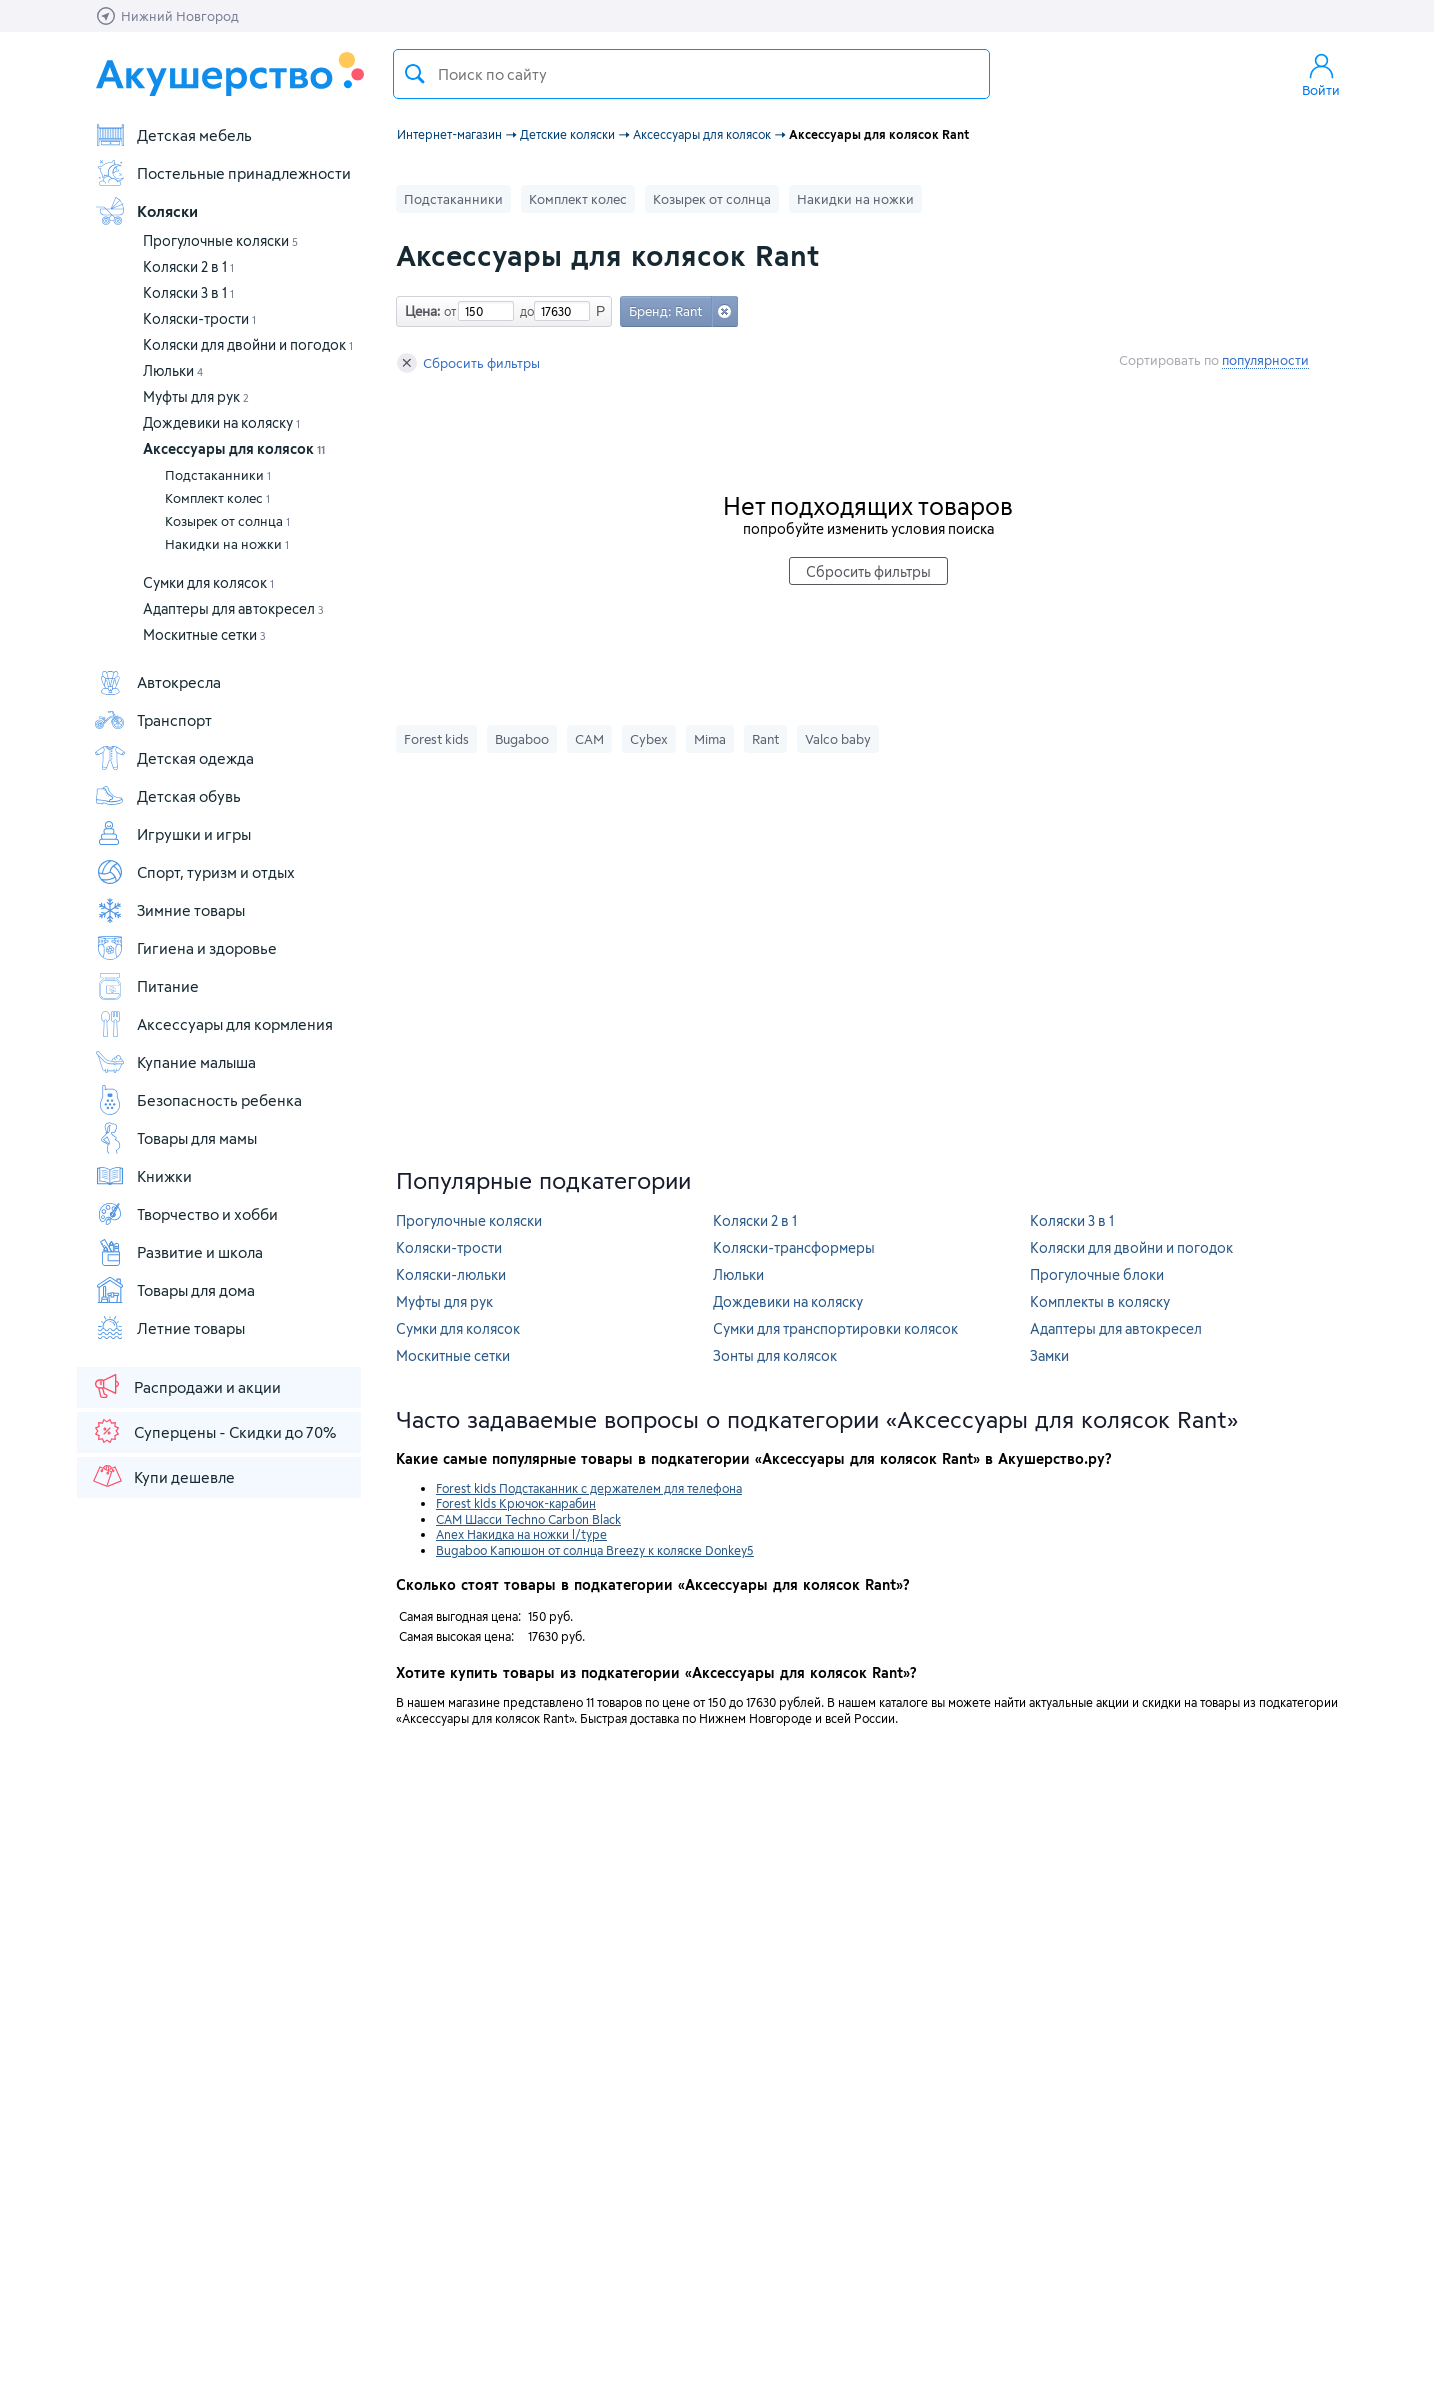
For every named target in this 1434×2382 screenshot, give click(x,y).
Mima (710, 739)
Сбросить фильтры (468, 363)
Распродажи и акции (186, 1386)
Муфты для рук (196, 396)
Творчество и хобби (186, 1214)
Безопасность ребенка (198, 1100)
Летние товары (169, 1328)
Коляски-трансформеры (794, 1247)
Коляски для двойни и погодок (248, 344)
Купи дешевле (163, 1476)
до (524, 311)
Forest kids (436, 739)
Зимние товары (169, 910)
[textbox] (691, 74)
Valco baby (838, 739)
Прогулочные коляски (220, 240)
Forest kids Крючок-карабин (516, 1503)
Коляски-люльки (451, 1274)
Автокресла (157, 682)
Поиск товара (415, 74)
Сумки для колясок (208, 582)
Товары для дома (174, 1290)
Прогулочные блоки (1097, 1274)
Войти (1321, 74)
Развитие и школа (178, 1252)
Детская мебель (173, 135)
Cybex (649, 739)
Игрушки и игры (172, 834)
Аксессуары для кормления (213, 1024)
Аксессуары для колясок (234, 448)
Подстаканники (218, 475)
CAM (589, 739)
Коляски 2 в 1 (188, 266)
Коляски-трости (199, 318)
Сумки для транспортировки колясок (835, 1328)
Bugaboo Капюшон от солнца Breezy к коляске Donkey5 (595, 1550)
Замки (1049, 1355)
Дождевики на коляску (221, 422)
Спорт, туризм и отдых (194, 872)
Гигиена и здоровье (185, 948)
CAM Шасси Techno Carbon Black (528, 1519)
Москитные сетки (204, 634)
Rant (765, 739)
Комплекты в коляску (1100, 1301)
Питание (146, 986)
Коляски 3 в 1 (188, 292)
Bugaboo (522, 739)
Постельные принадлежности (222, 173)
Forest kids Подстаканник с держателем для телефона (589, 1488)
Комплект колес (217, 498)
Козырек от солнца (227, 521)
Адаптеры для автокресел (233, 608)
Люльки (173, 370)
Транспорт (153, 720)
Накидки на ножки (227, 544)
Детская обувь (167, 796)
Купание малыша (175, 1062)
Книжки (143, 1176)
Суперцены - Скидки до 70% (213, 1431)
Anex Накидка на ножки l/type (521, 1534)
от (448, 311)
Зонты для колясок (775, 1355)
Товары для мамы (175, 1138)
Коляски (146, 211)
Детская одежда (174, 758)
